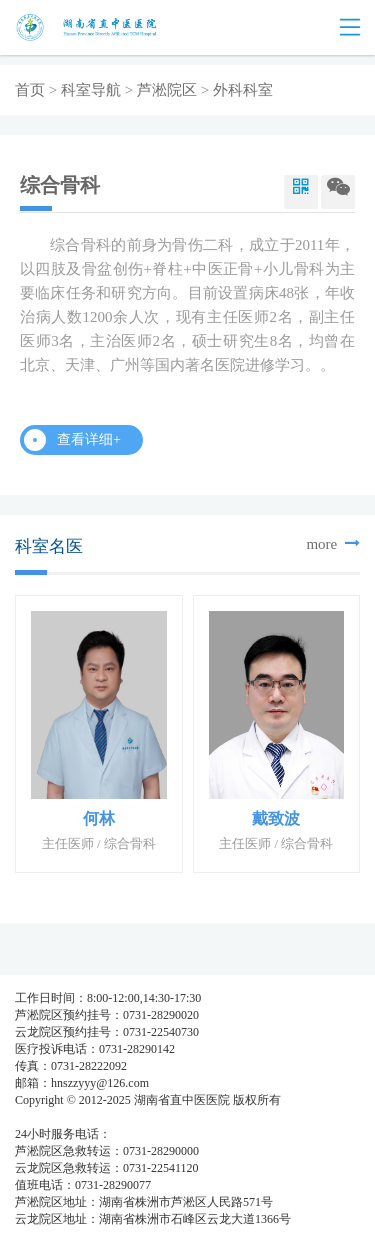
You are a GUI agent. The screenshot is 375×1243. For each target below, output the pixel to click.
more (333, 543)
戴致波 (276, 818)
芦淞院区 (167, 90)
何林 (99, 818)
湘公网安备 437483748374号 (197, 1117)
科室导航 (91, 90)
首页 (30, 90)
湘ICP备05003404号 (66, 1117)
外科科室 (243, 90)
